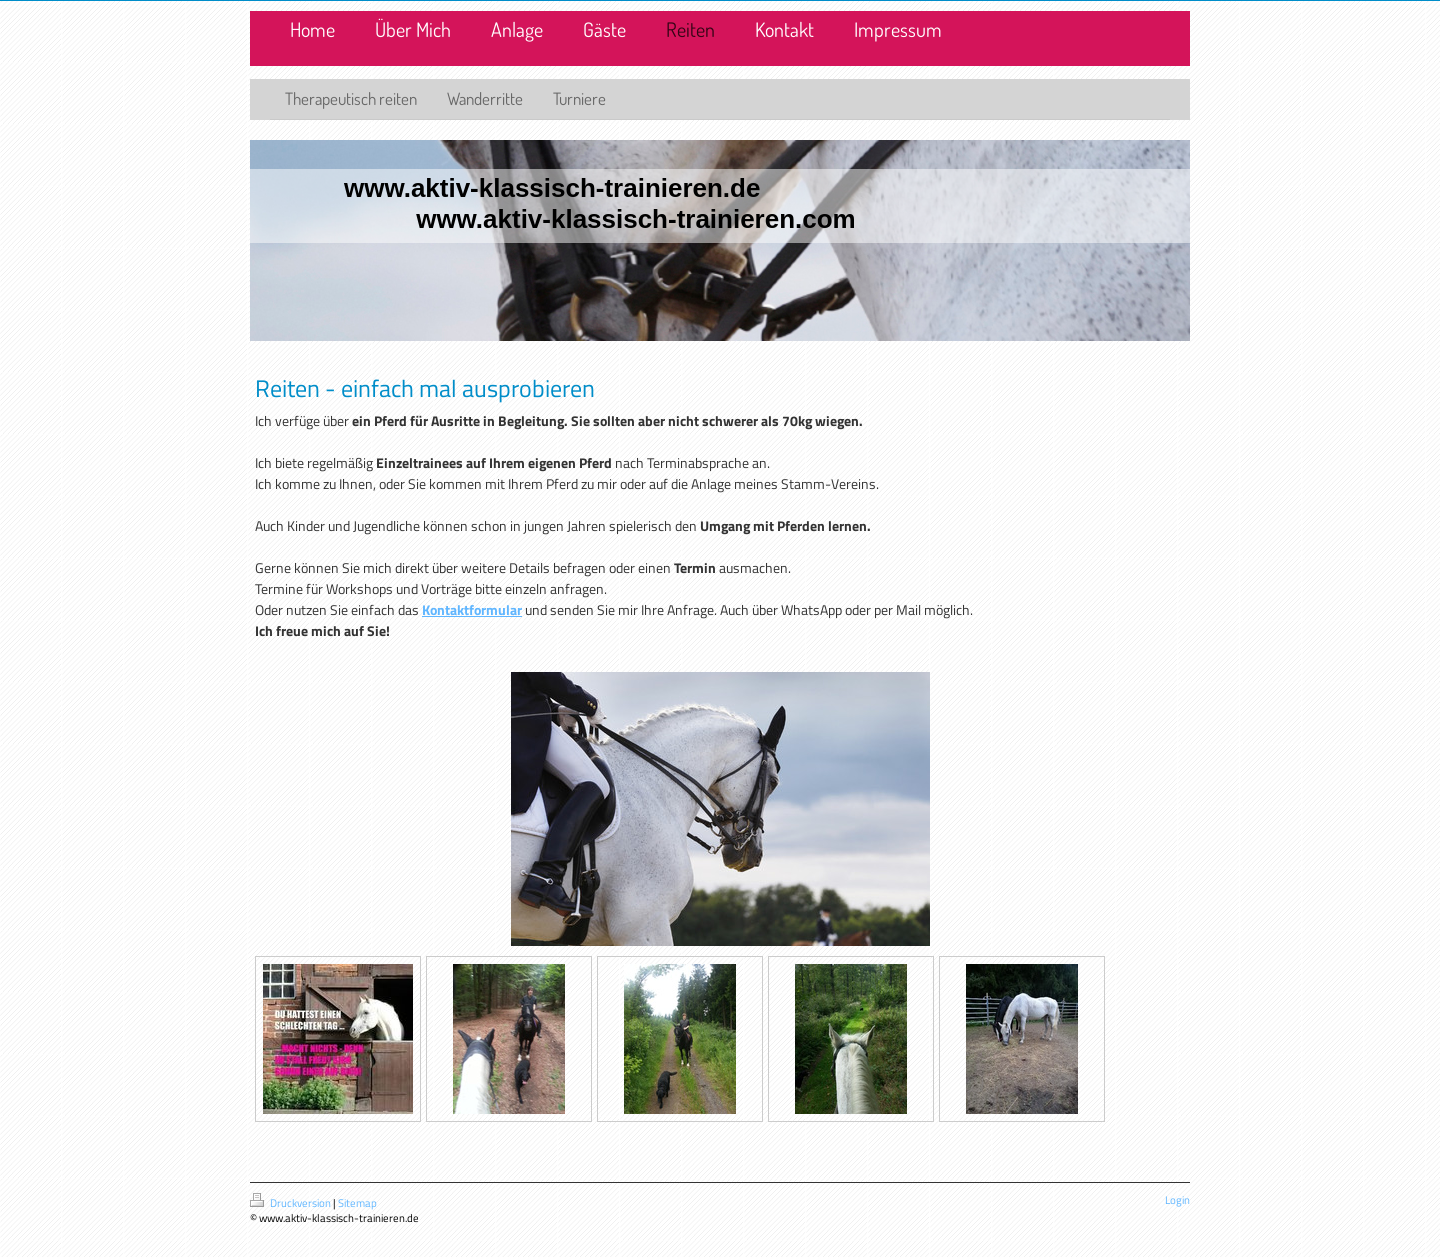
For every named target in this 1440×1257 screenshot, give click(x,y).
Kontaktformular (472, 609)
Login (1177, 1200)
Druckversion (291, 1203)
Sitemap (357, 1203)
